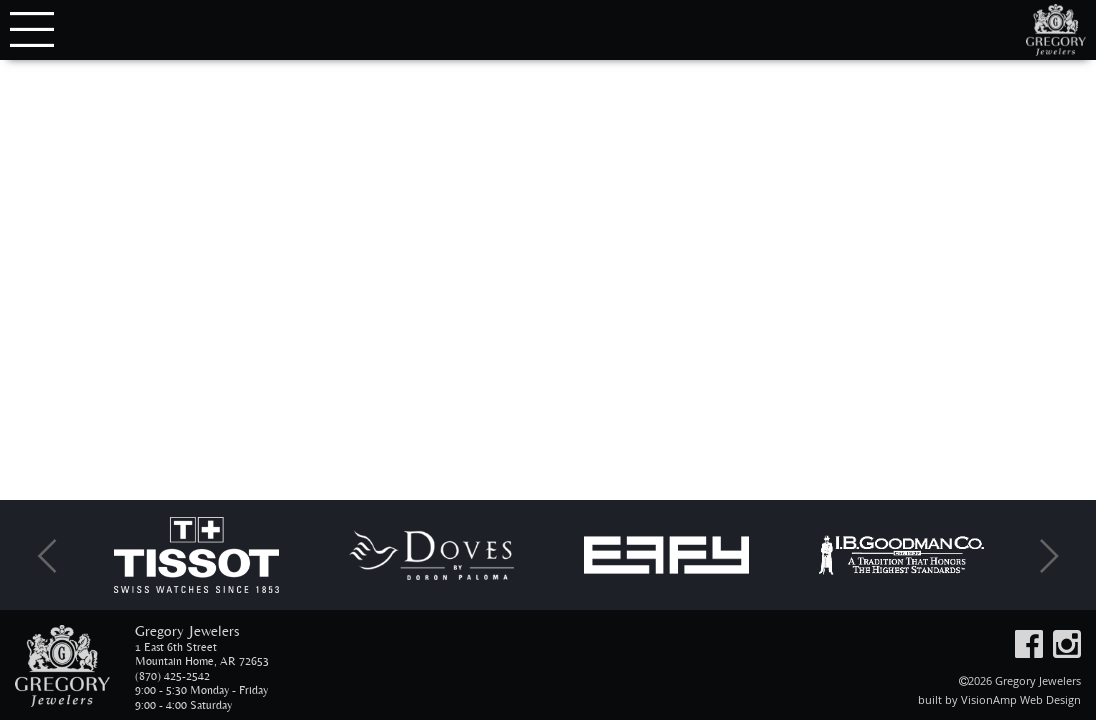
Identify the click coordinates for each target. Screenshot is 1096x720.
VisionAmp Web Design (1021, 699)
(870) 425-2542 (172, 676)
